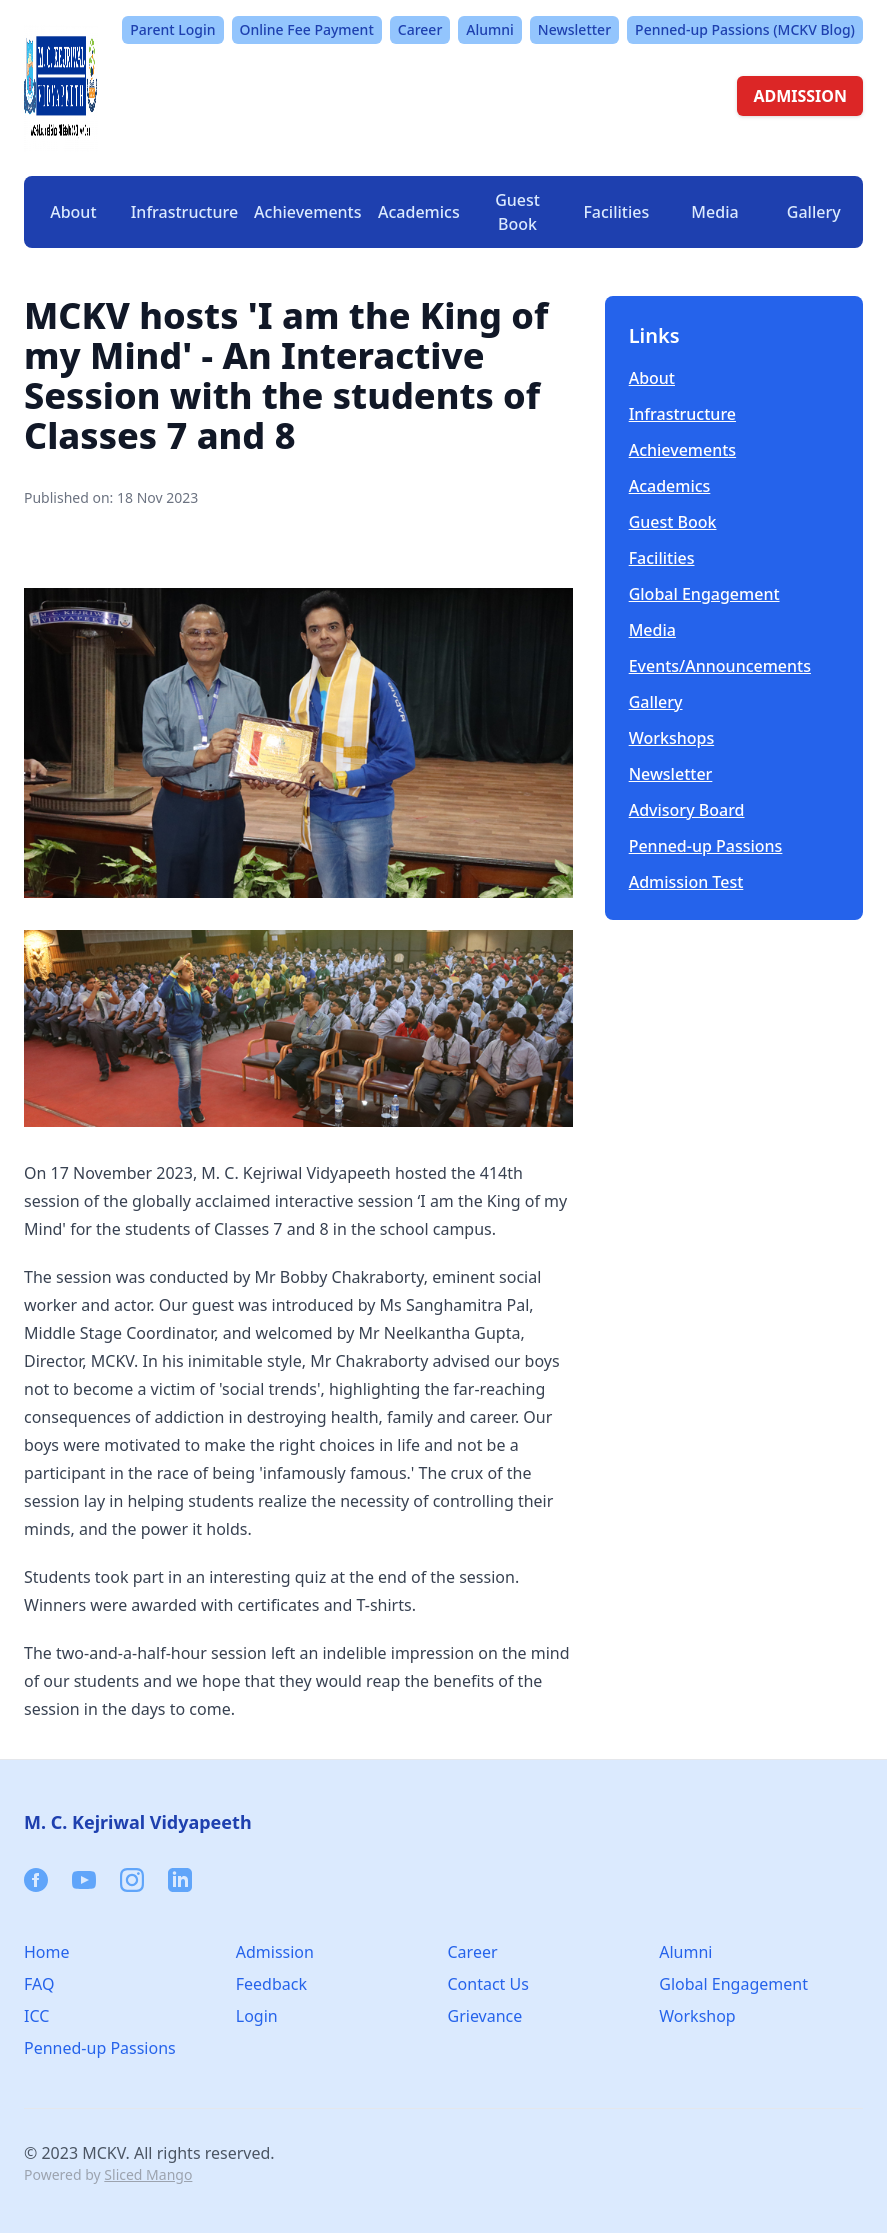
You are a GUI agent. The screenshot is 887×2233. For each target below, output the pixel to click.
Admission (275, 1952)
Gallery (814, 212)
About (652, 378)
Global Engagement (704, 594)
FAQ (39, 1984)
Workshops (672, 738)
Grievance (485, 2016)
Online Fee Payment (307, 29)
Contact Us (488, 1984)
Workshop (697, 2016)
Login (257, 2016)
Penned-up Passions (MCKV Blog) (745, 29)
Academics (670, 486)
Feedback (271, 1984)
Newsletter (574, 29)
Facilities (662, 558)
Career (420, 29)
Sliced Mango (148, 2174)
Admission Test (686, 882)
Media (652, 630)
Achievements (307, 212)
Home (47, 1952)
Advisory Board (687, 810)
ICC (36, 2016)
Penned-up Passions (706, 846)
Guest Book (517, 212)
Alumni (490, 29)
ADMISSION (800, 96)
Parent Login (172, 29)
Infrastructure (682, 414)
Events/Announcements (720, 666)
